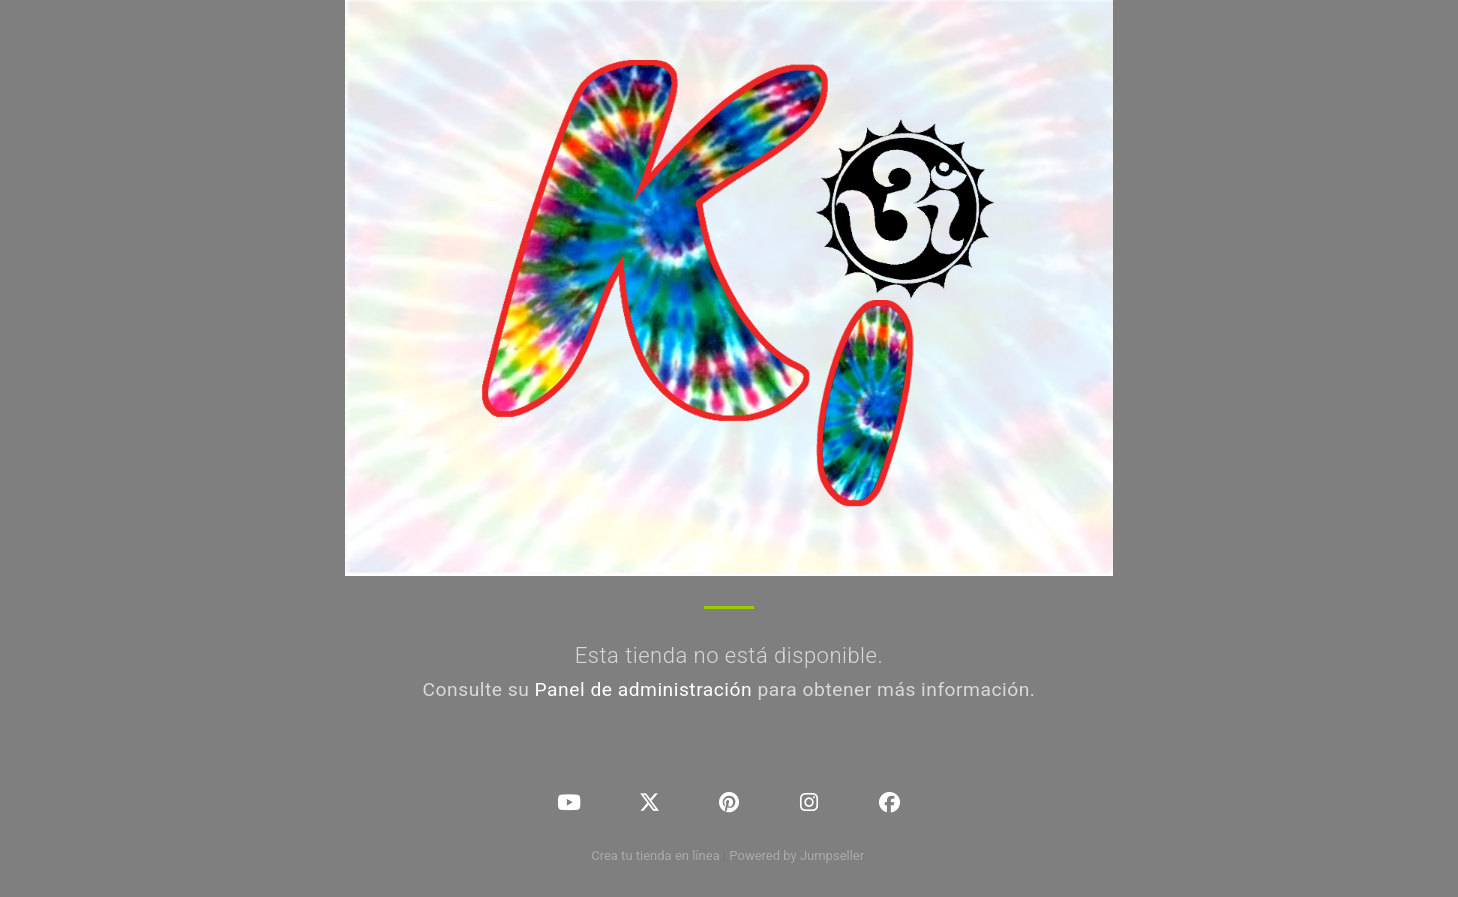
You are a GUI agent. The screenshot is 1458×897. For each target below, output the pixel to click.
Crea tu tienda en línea (657, 855)
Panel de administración (644, 689)
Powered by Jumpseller (796, 855)
